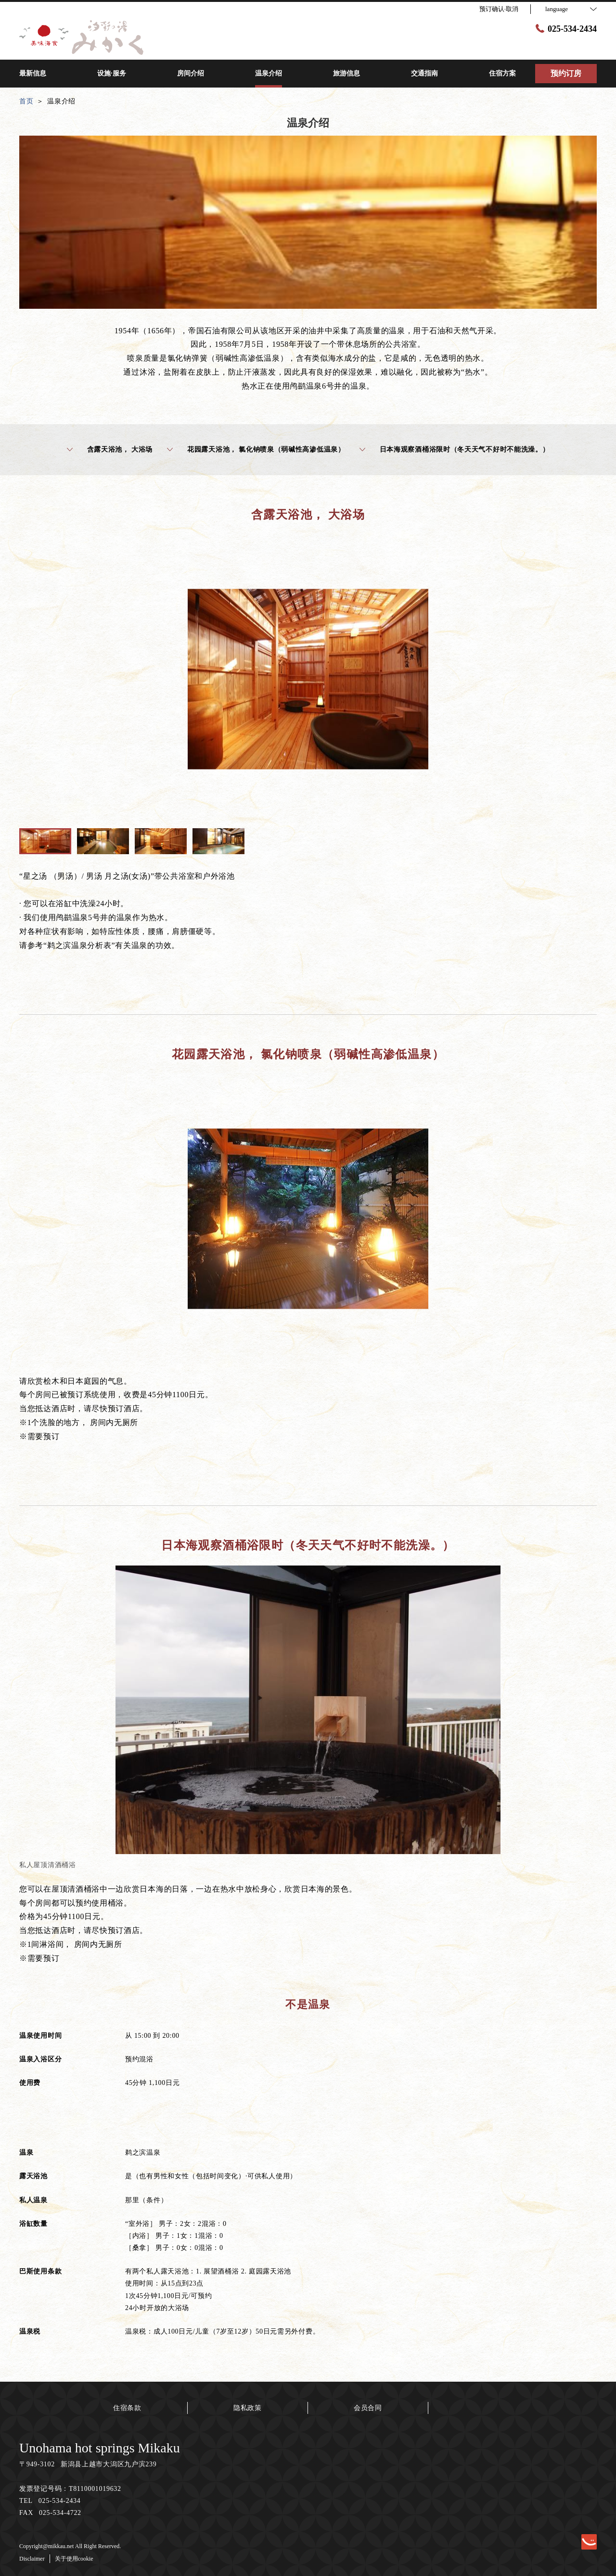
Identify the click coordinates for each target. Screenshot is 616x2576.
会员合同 (368, 2408)
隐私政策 (247, 2408)
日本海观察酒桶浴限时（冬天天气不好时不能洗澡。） (454, 450)
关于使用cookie (74, 2558)
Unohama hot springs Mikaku (99, 2447)
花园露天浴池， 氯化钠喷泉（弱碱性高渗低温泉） (256, 450)
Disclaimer (32, 2558)
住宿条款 (127, 2408)
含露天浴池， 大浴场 (110, 450)
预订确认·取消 (498, 9)
